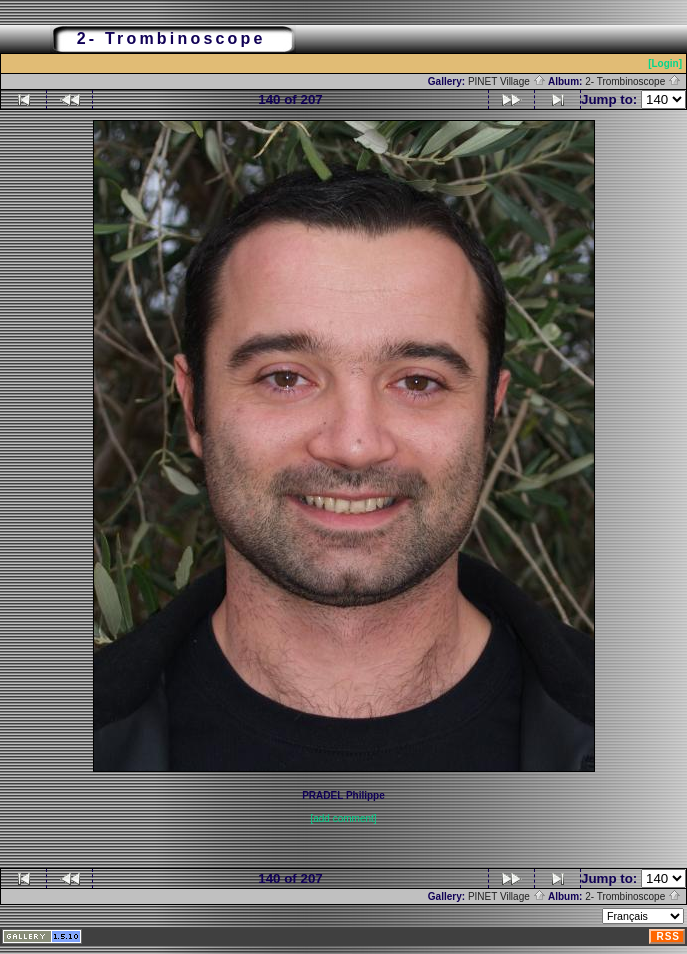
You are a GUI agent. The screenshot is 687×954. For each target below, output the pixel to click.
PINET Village (507, 81)
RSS (668, 936)
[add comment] (343, 818)
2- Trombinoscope (633, 81)
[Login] (665, 63)
